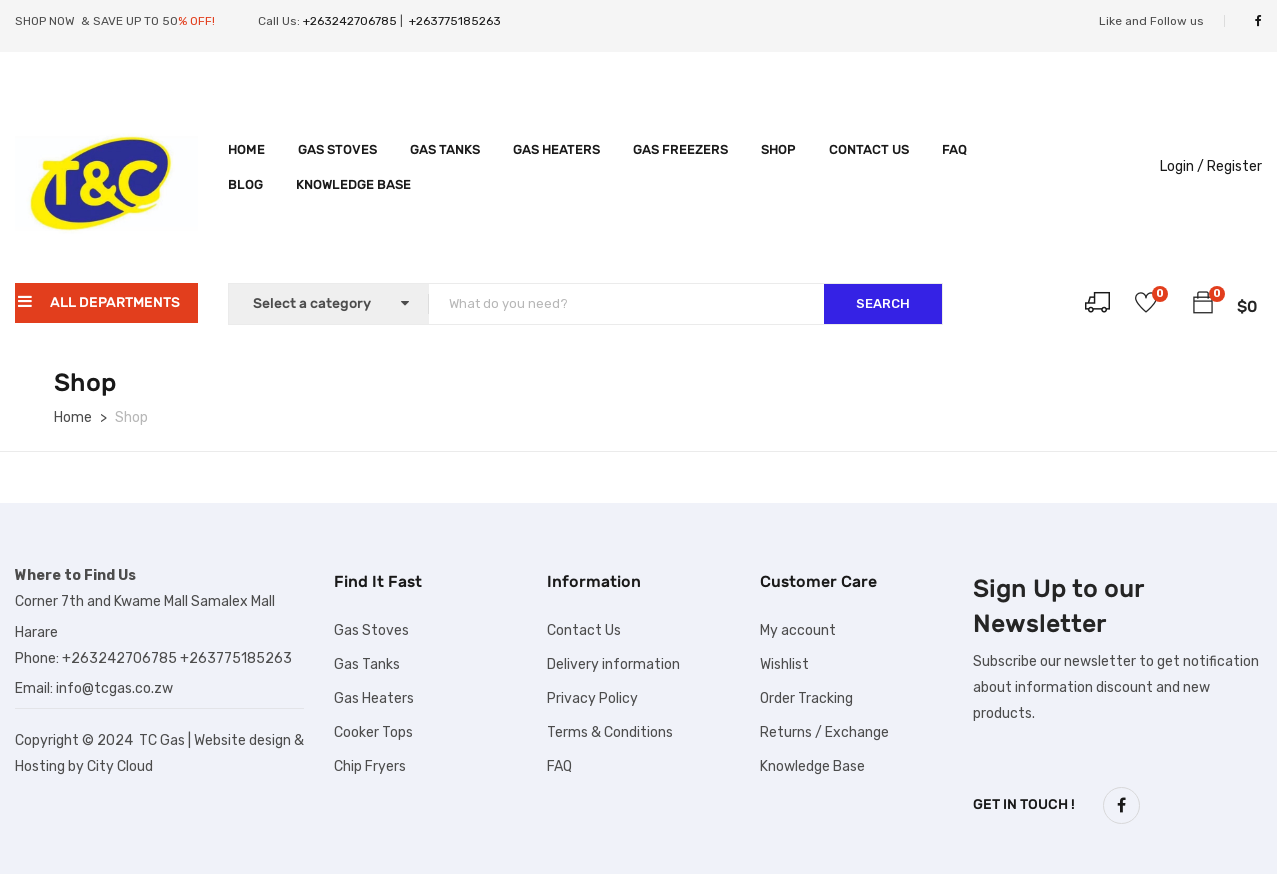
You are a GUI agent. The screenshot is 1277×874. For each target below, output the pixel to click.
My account (798, 630)
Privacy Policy (592, 698)
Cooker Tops (373, 732)
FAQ (954, 149)
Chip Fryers (370, 766)
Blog (245, 184)
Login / (1182, 166)
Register (1234, 166)
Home (246, 149)
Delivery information (613, 664)
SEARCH (883, 303)
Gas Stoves (337, 149)
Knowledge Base (353, 184)
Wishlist (784, 664)
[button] (1203, 306)
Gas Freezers (680, 149)
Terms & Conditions (610, 732)
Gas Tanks (445, 149)
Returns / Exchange (824, 732)
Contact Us (869, 149)
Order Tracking (806, 698)
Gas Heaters (556, 149)
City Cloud (120, 766)
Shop (778, 149)
